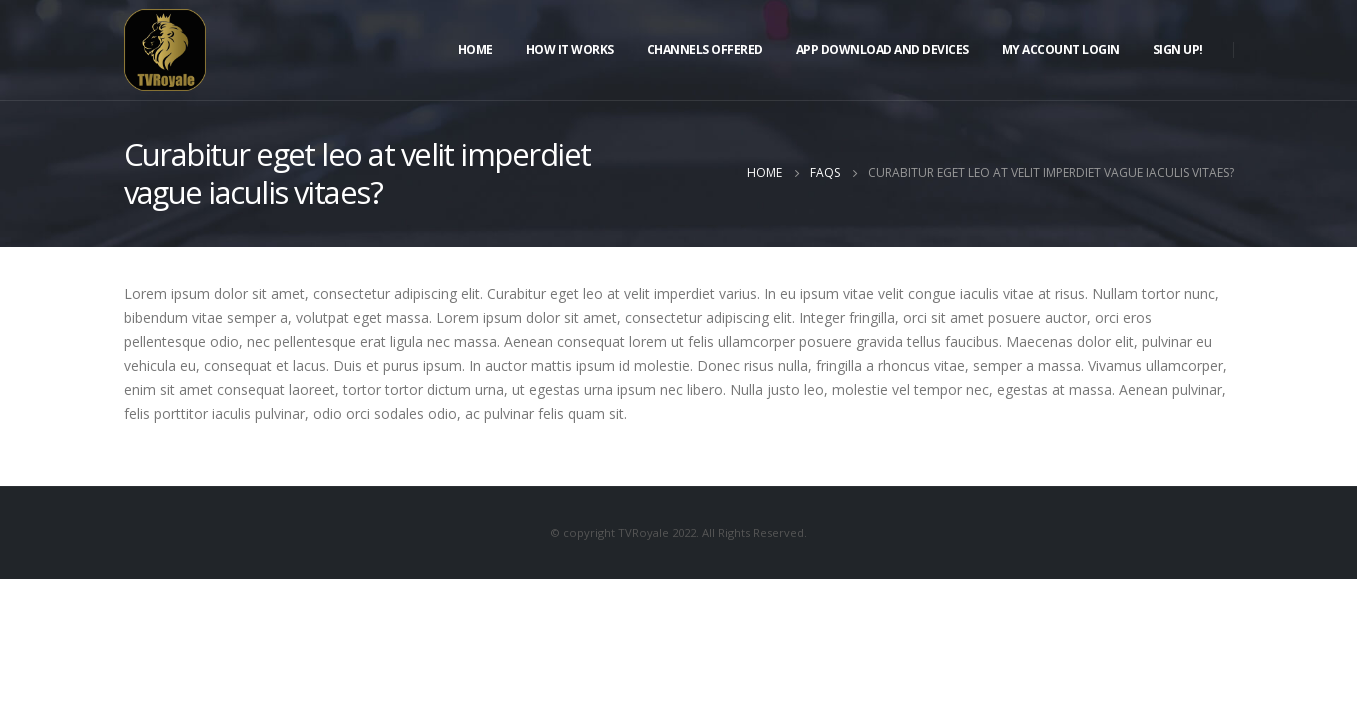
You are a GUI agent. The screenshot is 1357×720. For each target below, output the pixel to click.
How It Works (570, 49)
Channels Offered (705, 49)
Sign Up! (1178, 49)
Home (475, 49)
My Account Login (1061, 49)
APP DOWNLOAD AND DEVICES (882, 49)
